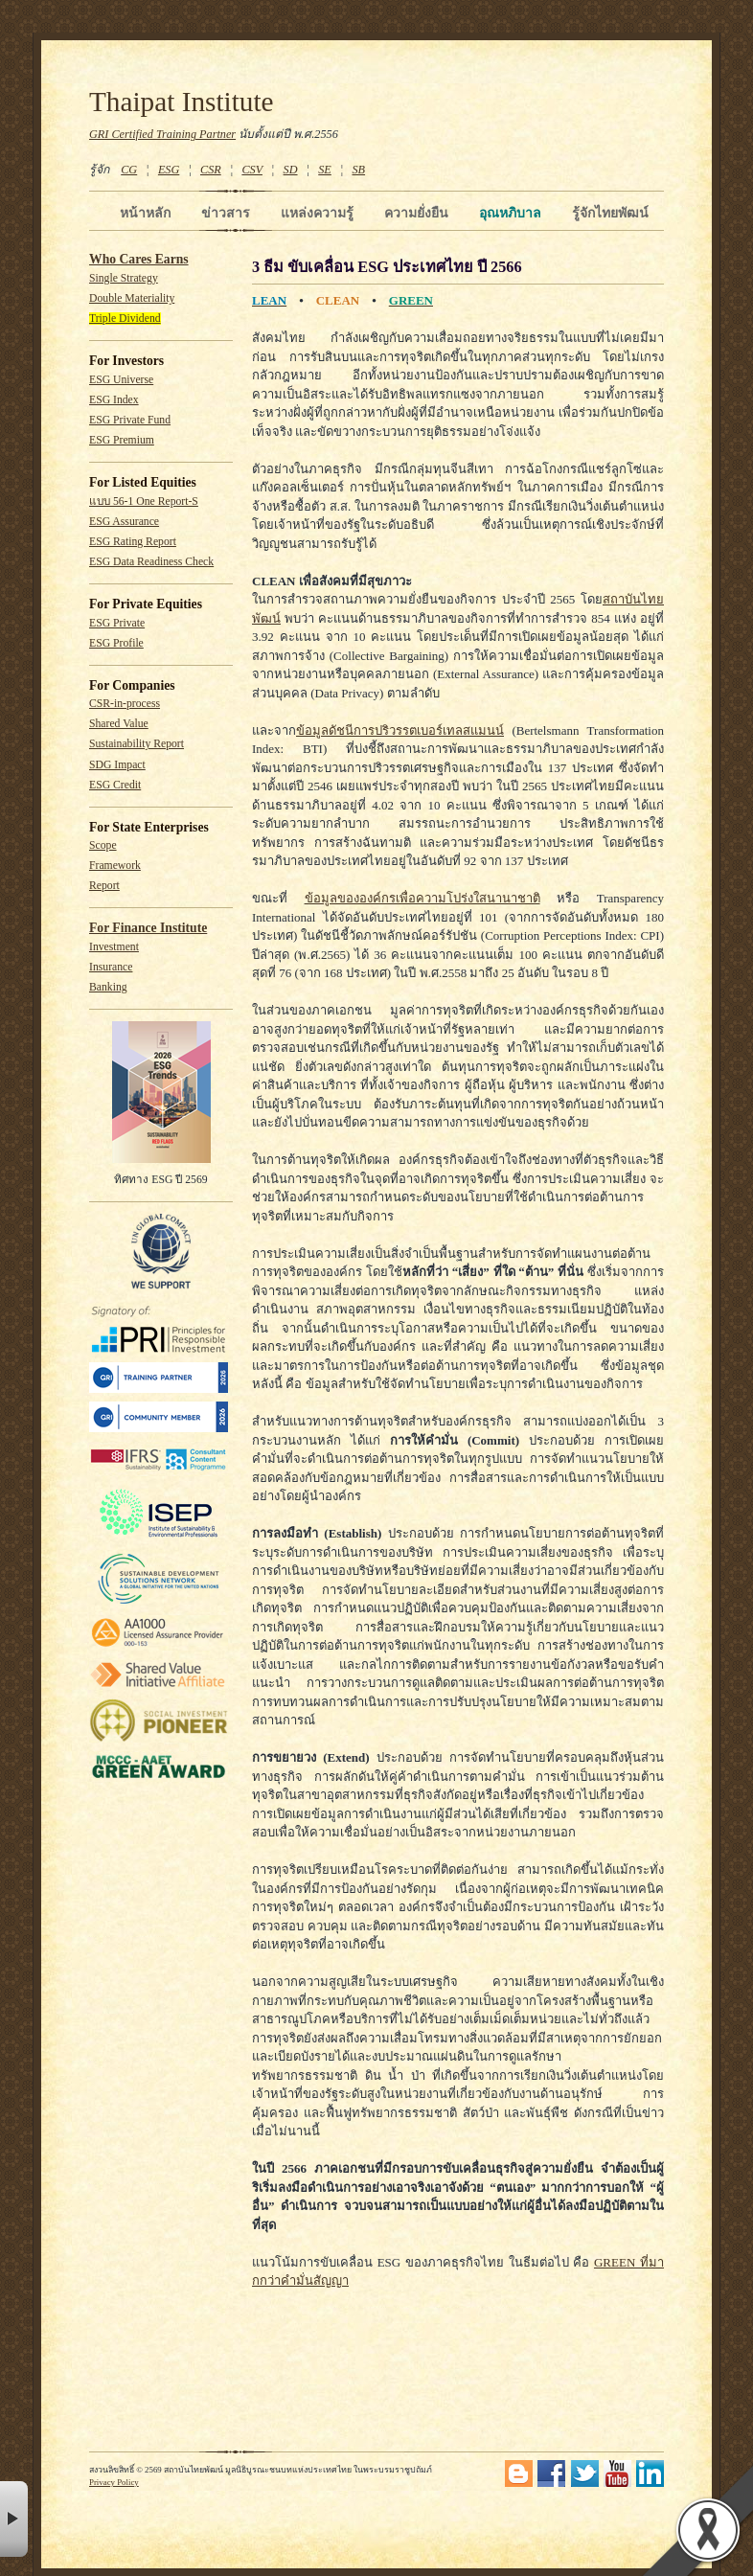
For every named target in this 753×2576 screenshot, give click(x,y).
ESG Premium (121, 440)
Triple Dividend (125, 318)
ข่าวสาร (225, 212)
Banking (108, 987)
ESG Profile (116, 643)
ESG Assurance (124, 521)
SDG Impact (117, 765)
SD (291, 169)
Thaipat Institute (181, 101)
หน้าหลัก (145, 212)
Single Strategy (123, 278)
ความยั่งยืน (416, 212)
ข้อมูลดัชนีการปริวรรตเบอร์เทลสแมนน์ (400, 730)
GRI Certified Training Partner (162, 134)
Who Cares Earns (139, 259)
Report (104, 885)
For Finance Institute (148, 928)
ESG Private (117, 623)
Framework (115, 865)
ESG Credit (115, 785)
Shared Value (118, 724)
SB (359, 169)
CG (129, 169)
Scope (103, 845)
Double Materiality (131, 298)
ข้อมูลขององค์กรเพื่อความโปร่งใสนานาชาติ (422, 898)
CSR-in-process (124, 703)
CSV (251, 169)
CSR (210, 169)
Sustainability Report (136, 744)
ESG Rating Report (132, 542)
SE (324, 169)
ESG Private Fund (130, 420)
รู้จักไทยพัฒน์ (610, 212)
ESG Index (114, 400)
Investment (114, 947)
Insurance (110, 967)
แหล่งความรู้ (317, 212)
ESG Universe (121, 380)
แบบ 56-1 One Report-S (143, 501)
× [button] (14, 2519)
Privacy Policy (114, 2482)
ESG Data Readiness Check (151, 562)
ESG (168, 169)
